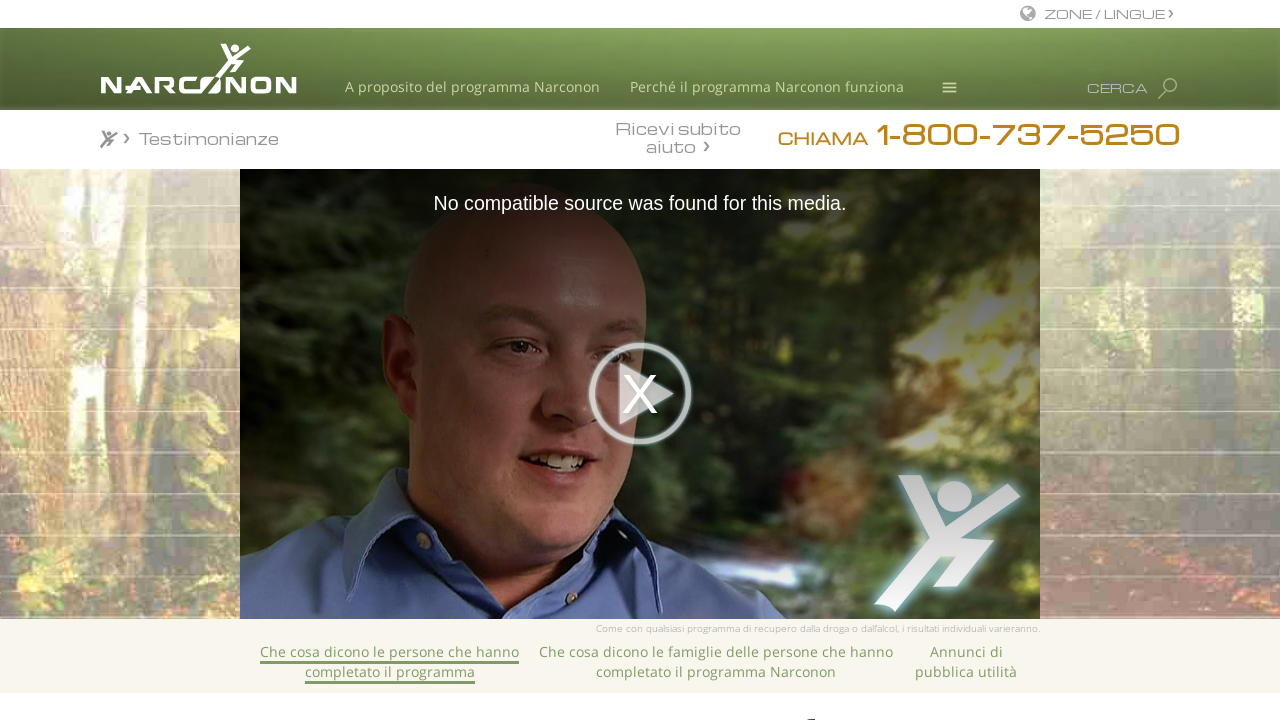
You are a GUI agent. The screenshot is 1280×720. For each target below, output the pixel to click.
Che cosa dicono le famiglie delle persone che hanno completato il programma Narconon (716, 661)
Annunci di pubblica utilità (966, 661)
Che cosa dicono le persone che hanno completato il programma (389, 661)
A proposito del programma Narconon (472, 86)
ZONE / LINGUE (1106, 13)
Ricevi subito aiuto (678, 137)
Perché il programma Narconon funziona (767, 86)
